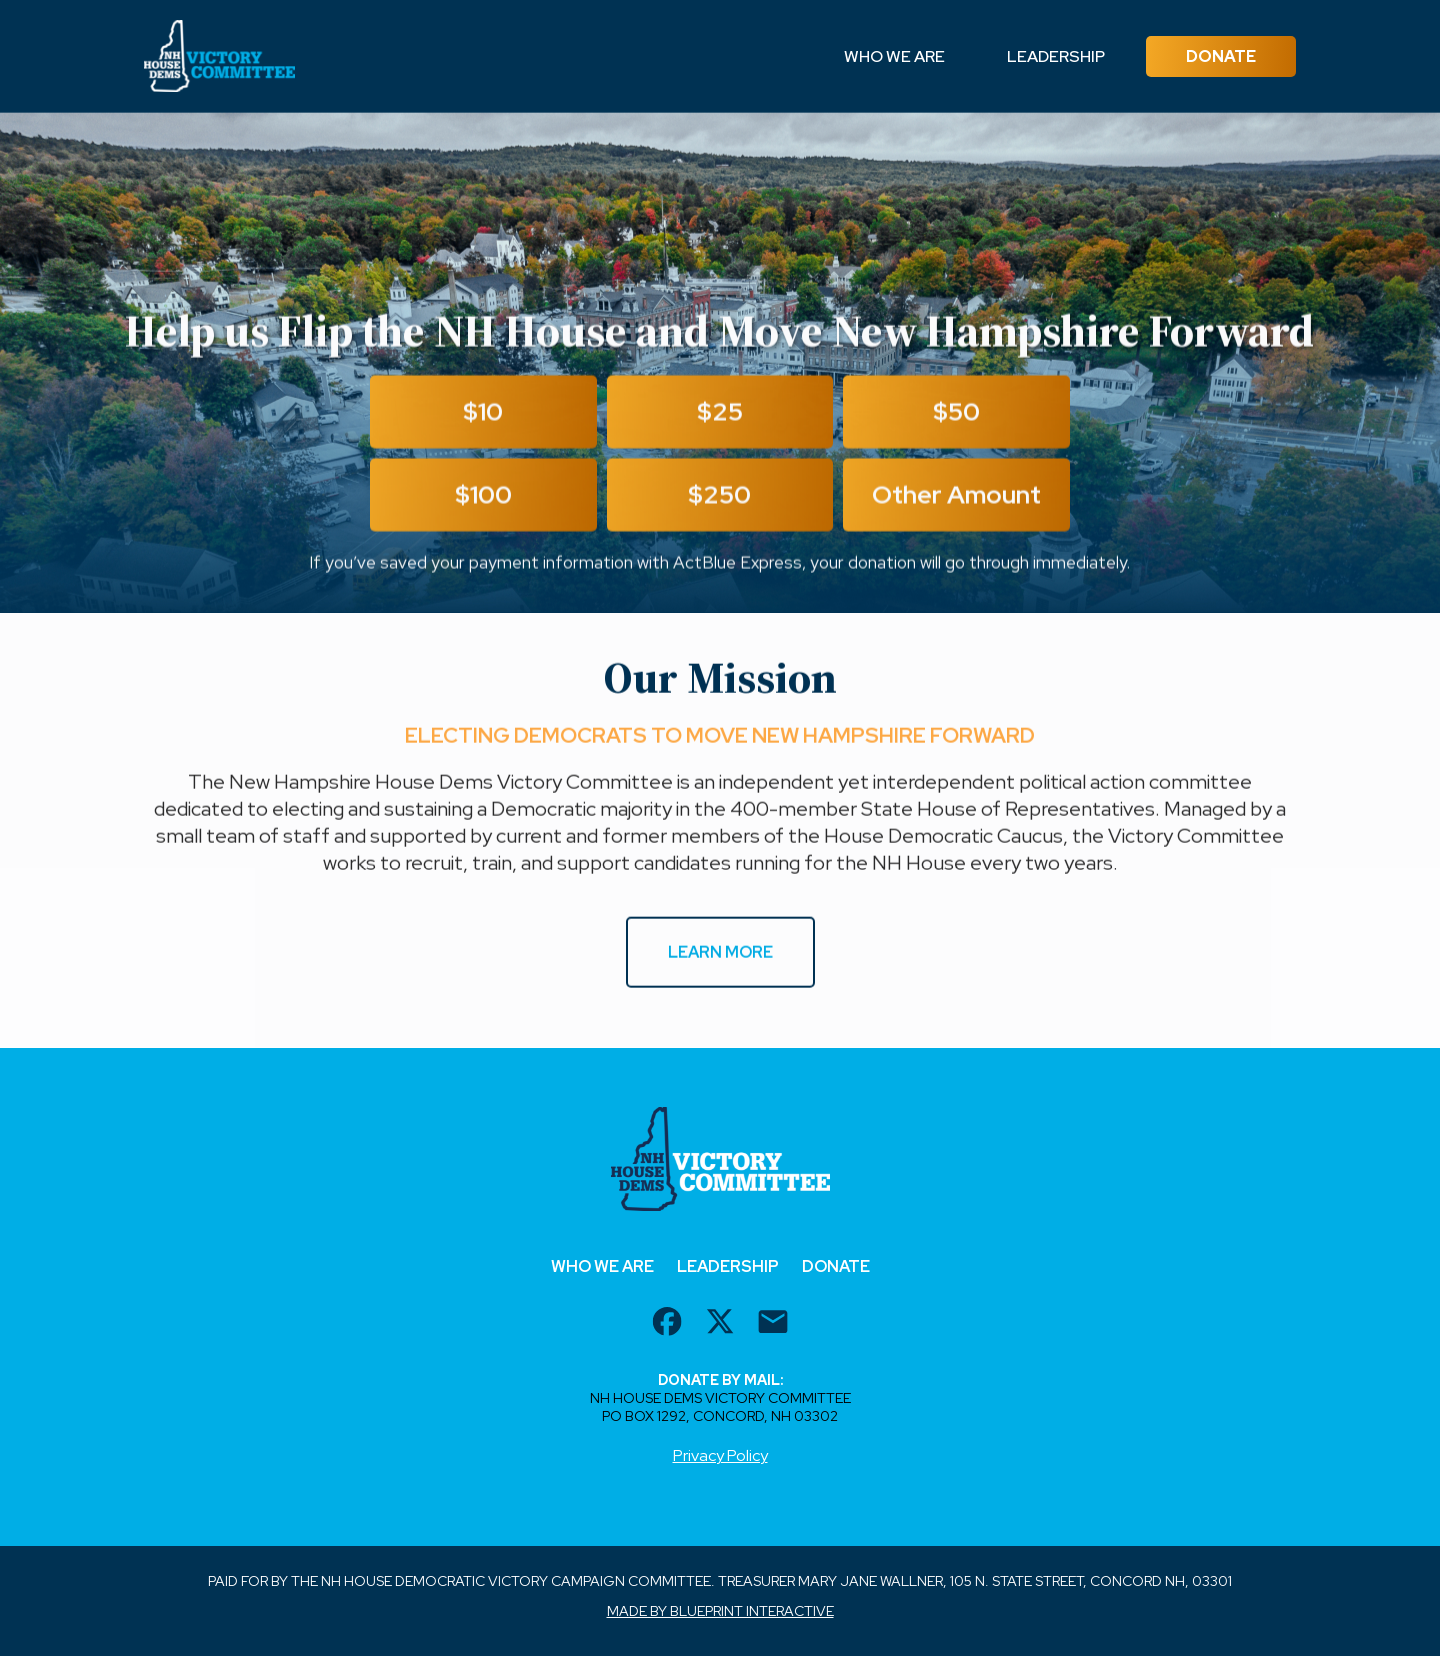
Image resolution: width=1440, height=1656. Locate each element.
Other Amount (956, 497)
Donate (1221, 56)
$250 (719, 497)
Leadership (1056, 56)
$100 (483, 497)
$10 (483, 414)
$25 (720, 414)
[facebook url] (667, 1324)
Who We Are (894, 56)
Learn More (720, 953)
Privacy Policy (720, 1455)
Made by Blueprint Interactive (720, 1611)
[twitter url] (720, 1324)
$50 (956, 414)
